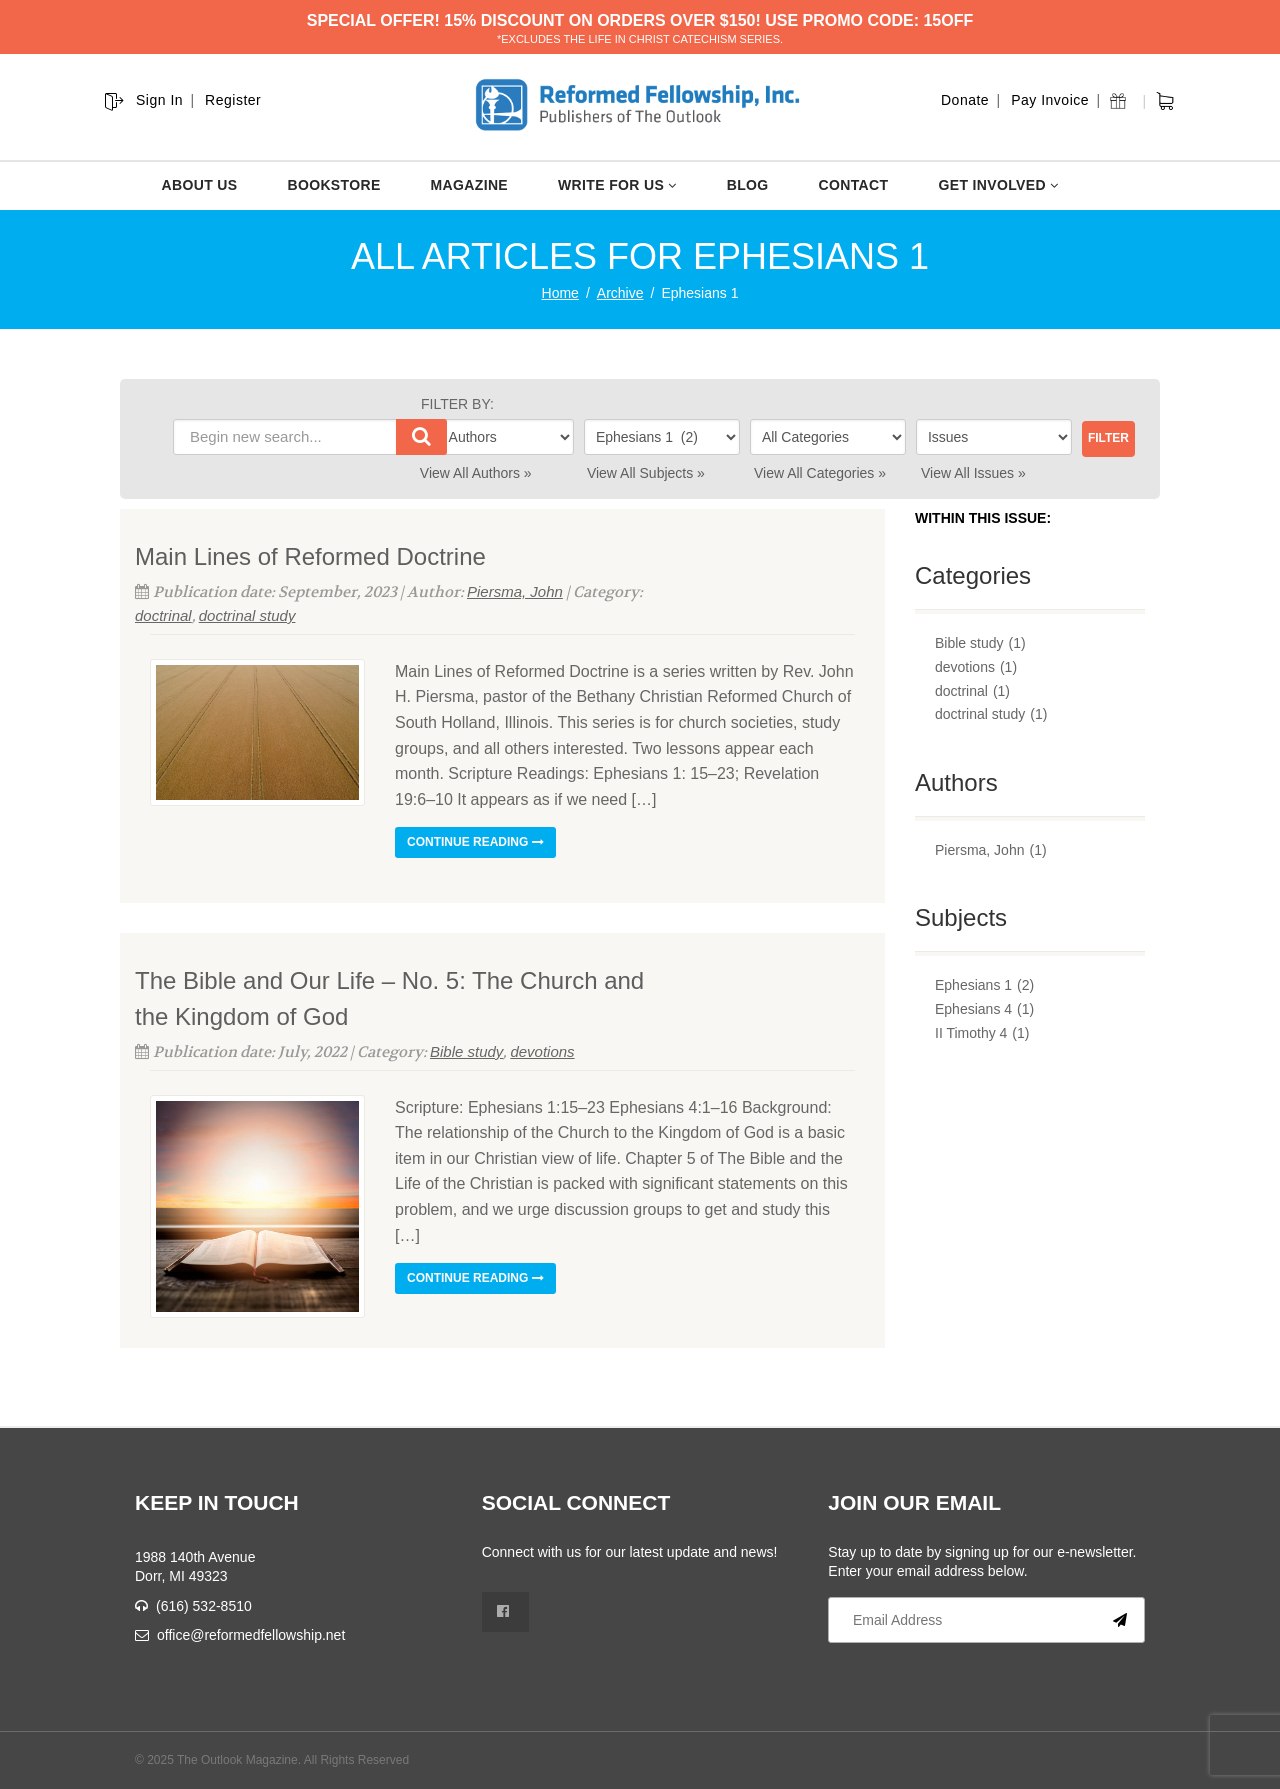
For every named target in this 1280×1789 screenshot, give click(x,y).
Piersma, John (515, 591)
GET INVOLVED (998, 185)
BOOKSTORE (333, 185)
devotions (542, 1051)
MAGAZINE (469, 185)
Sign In (159, 100)
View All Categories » (820, 473)
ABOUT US (200, 185)
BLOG (748, 185)
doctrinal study (247, 615)
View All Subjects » (646, 473)
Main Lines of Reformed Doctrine (310, 556)
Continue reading (475, 842)
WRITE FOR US (617, 185)
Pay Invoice (1050, 100)
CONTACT (854, 185)
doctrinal (163, 615)
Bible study (466, 1051)
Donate (965, 100)
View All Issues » (973, 473)
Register (233, 100)
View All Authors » (476, 473)
